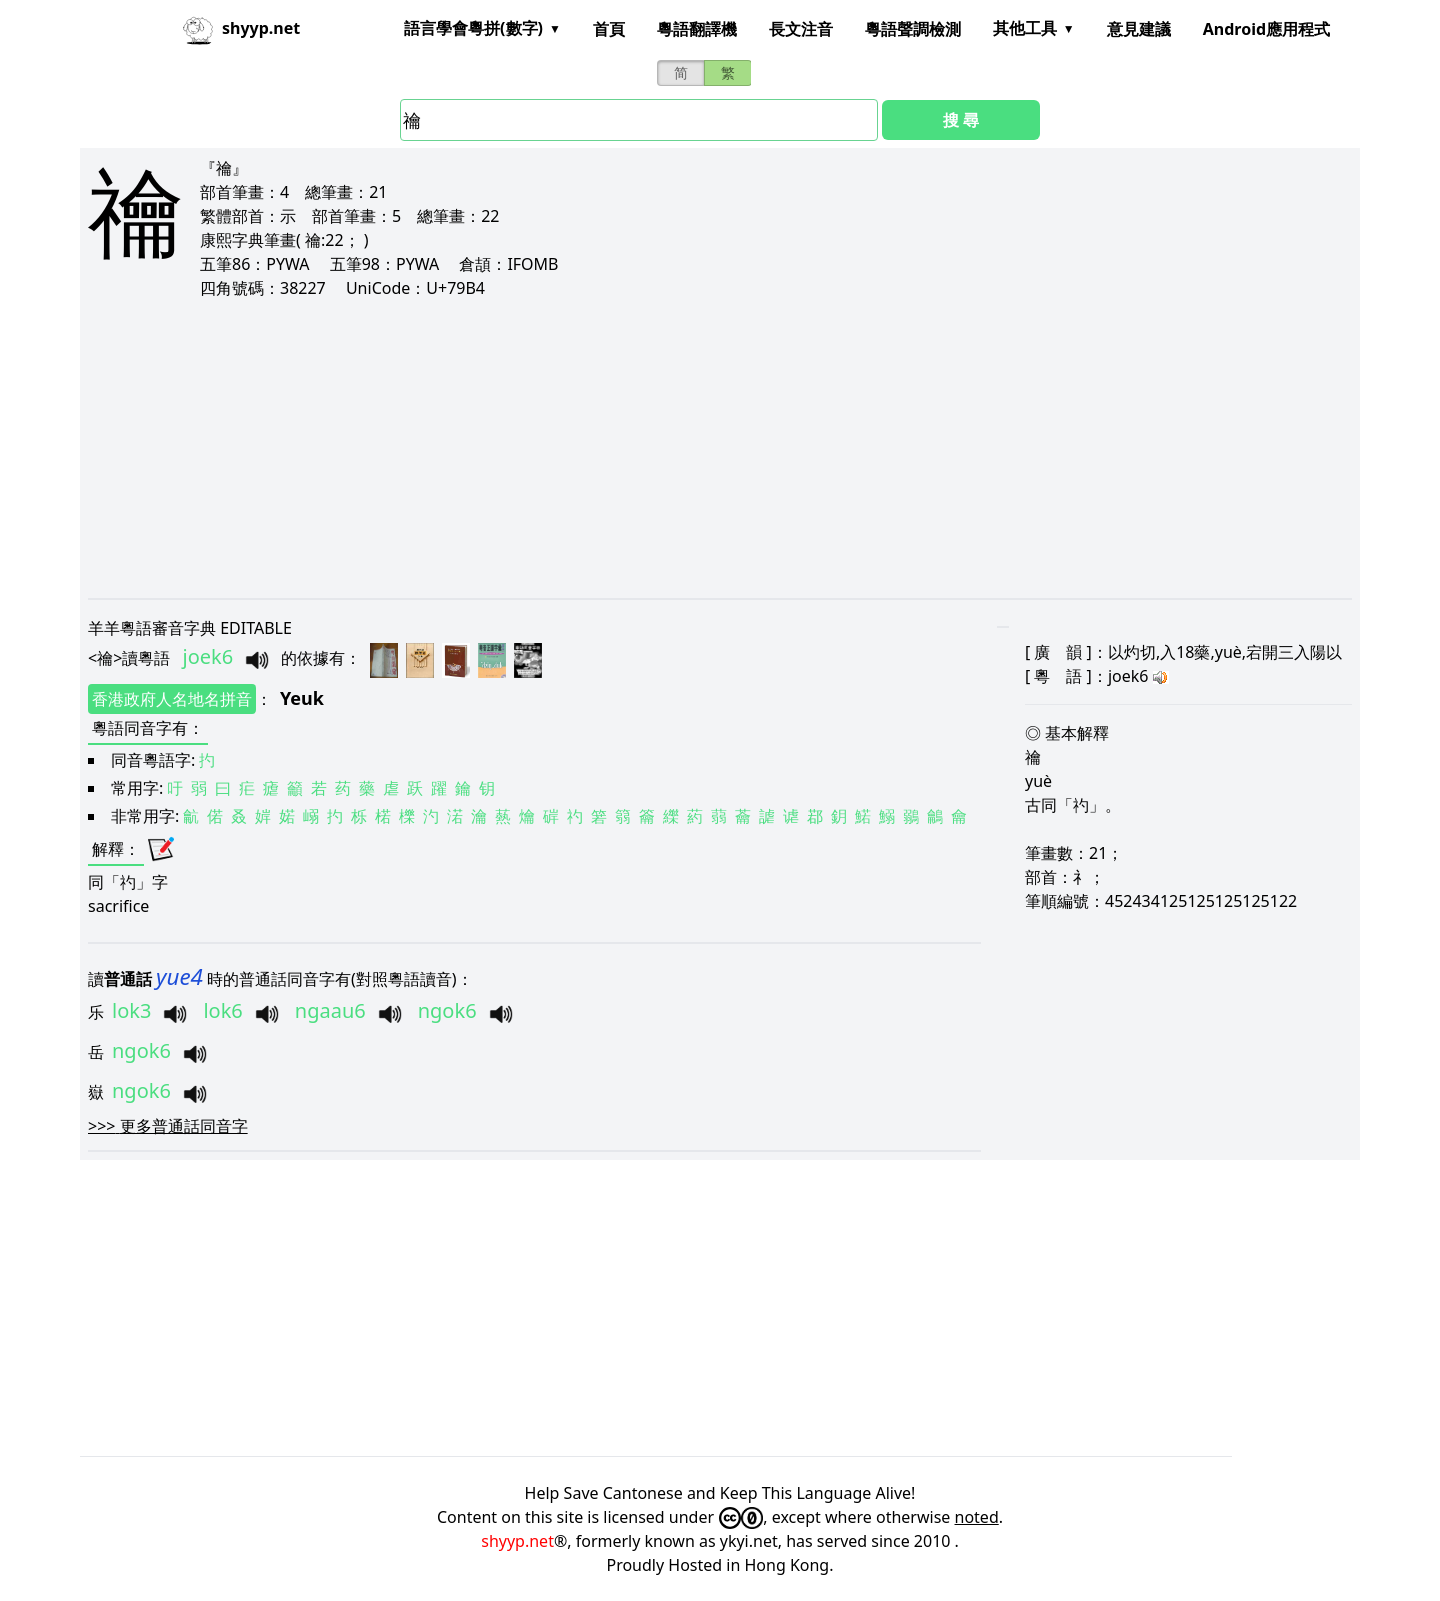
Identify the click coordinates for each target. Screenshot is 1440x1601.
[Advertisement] (688, 448)
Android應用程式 (1266, 29)
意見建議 (1139, 29)
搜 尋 (961, 120)
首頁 (609, 29)
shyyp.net (517, 1541)
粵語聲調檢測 (913, 29)
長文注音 (801, 29)
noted (977, 1517)
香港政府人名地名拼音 (172, 699)
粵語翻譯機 (697, 29)
